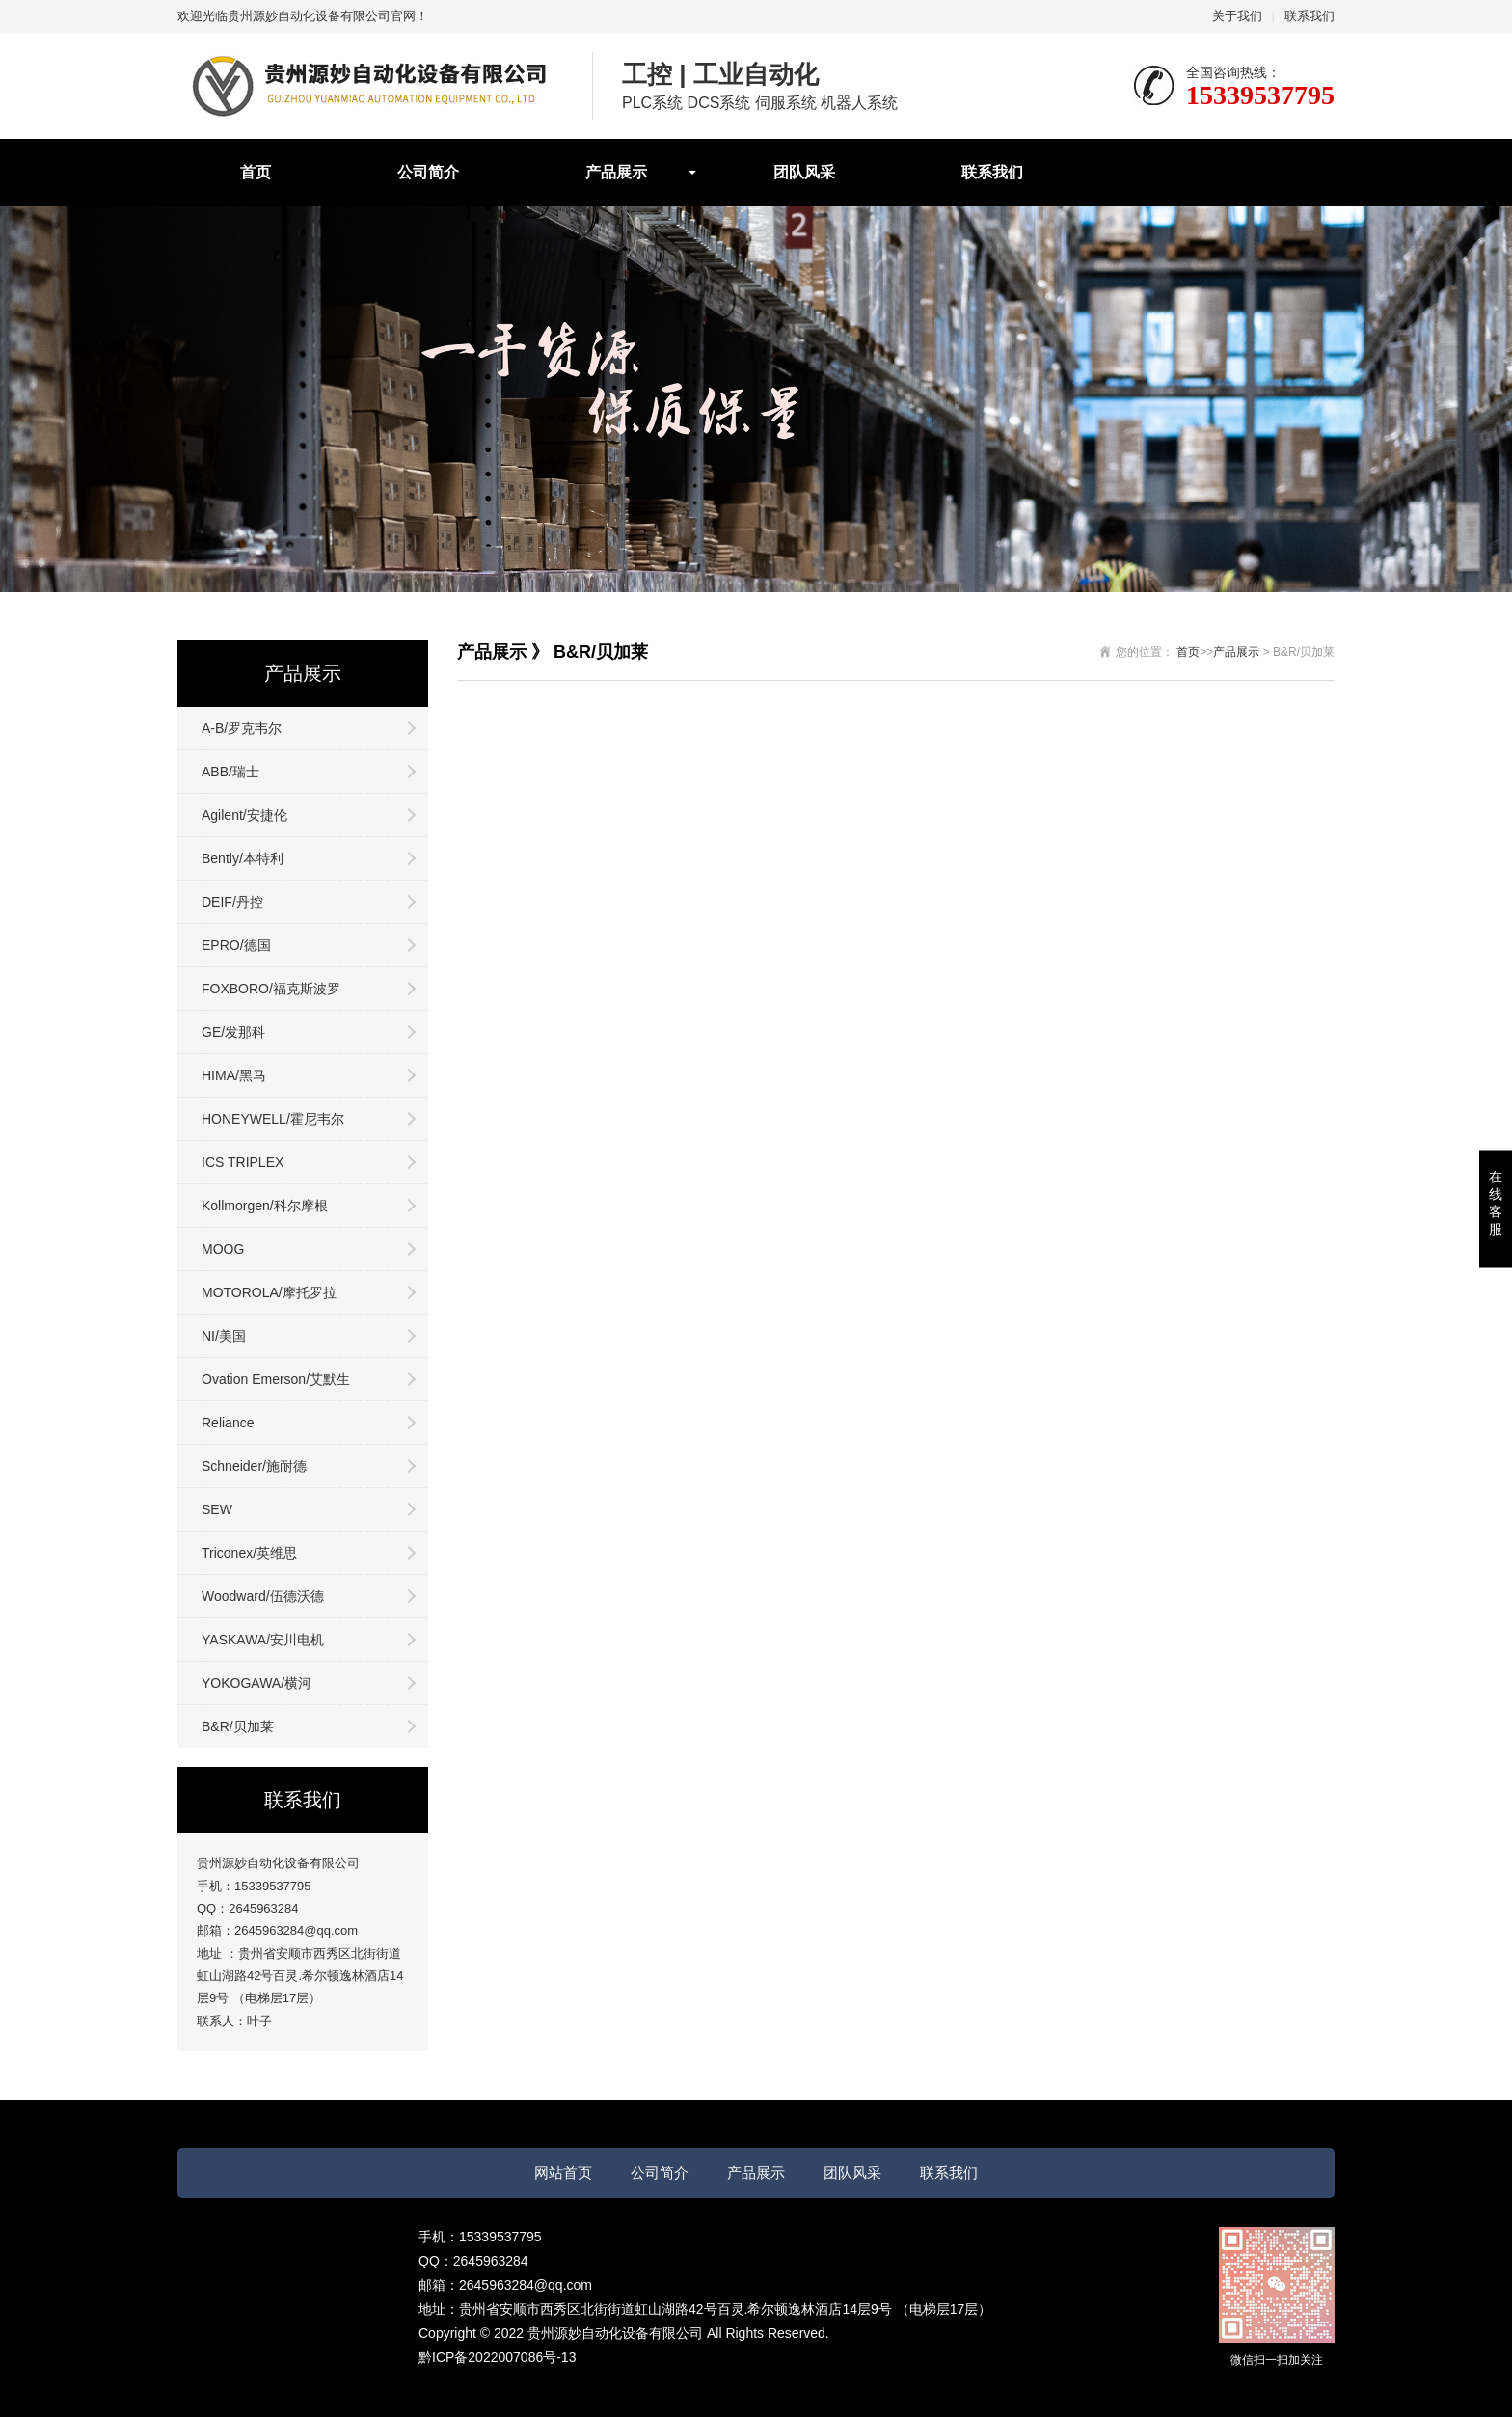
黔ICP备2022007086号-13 (497, 2357)
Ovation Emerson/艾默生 (276, 1379)
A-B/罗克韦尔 (242, 728)
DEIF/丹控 (232, 902)
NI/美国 (224, 1336)
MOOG (223, 1249)
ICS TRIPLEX (243, 1162)
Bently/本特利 (243, 858)
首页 (255, 172)
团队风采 (804, 172)
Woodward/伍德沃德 (263, 1596)
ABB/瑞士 (230, 771)
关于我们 (1237, 16)
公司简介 (428, 172)
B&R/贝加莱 (238, 1726)
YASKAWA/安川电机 (263, 1639)
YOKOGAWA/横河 (256, 1683)
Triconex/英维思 (249, 1553)
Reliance (228, 1422)
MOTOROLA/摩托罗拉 (269, 1292)
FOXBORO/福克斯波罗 (271, 988)
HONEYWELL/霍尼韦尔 (273, 1119)
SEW (217, 1509)
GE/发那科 (233, 1032)
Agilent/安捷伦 (244, 815)
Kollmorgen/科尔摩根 (265, 1205)
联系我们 (1309, 16)
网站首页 (563, 2172)
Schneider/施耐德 (254, 1466)
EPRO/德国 (236, 945)
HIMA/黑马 (234, 1075)
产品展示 (616, 172)
